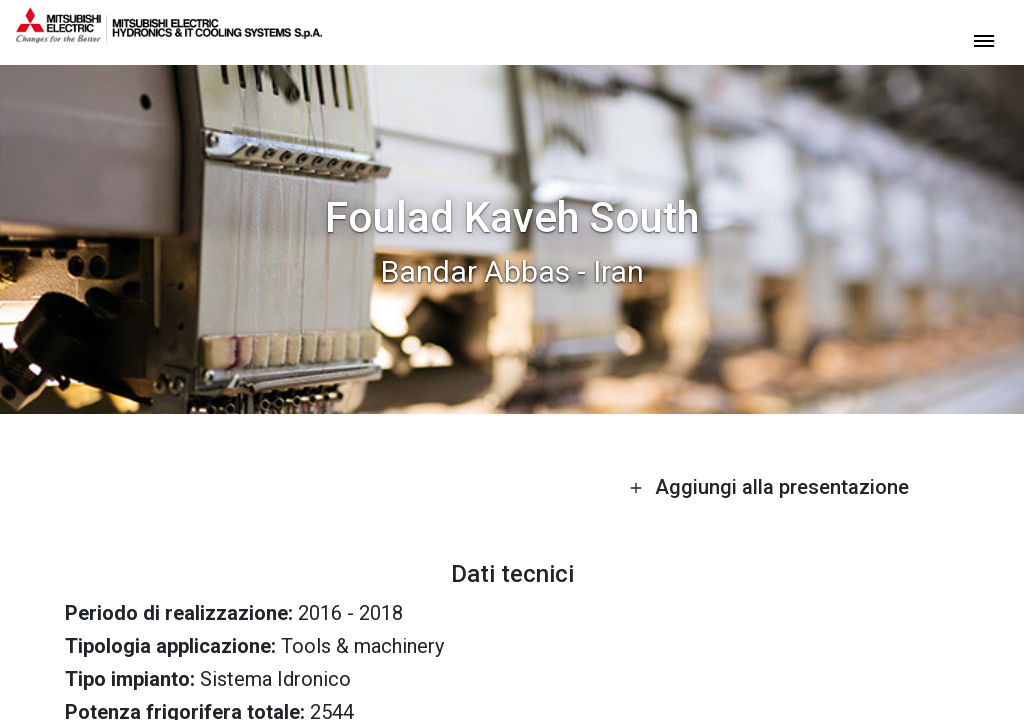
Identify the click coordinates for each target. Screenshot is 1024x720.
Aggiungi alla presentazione (769, 487)
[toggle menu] (984, 39)
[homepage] (169, 35)
